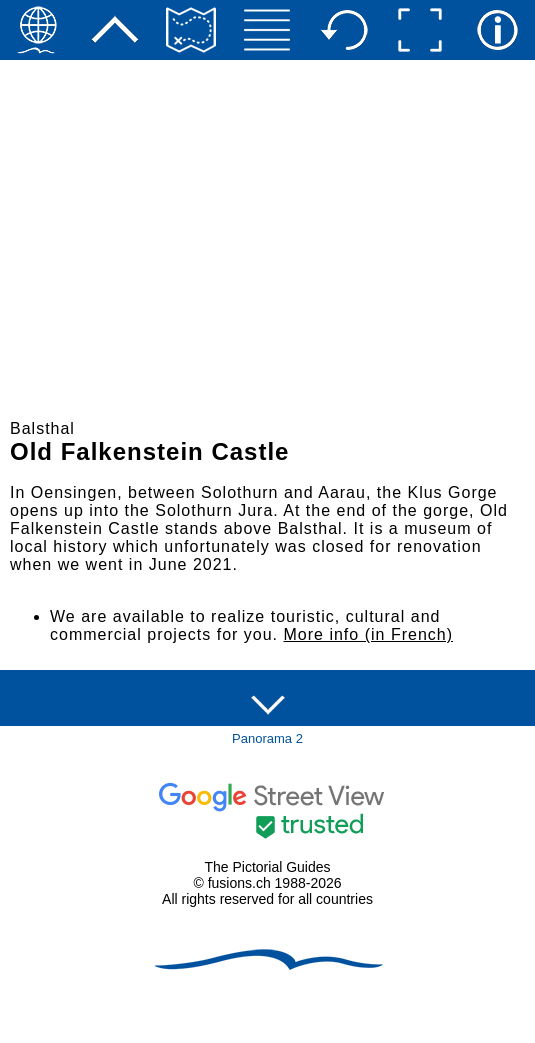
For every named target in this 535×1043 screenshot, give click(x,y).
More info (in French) (369, 634)
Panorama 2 (267, 738)
